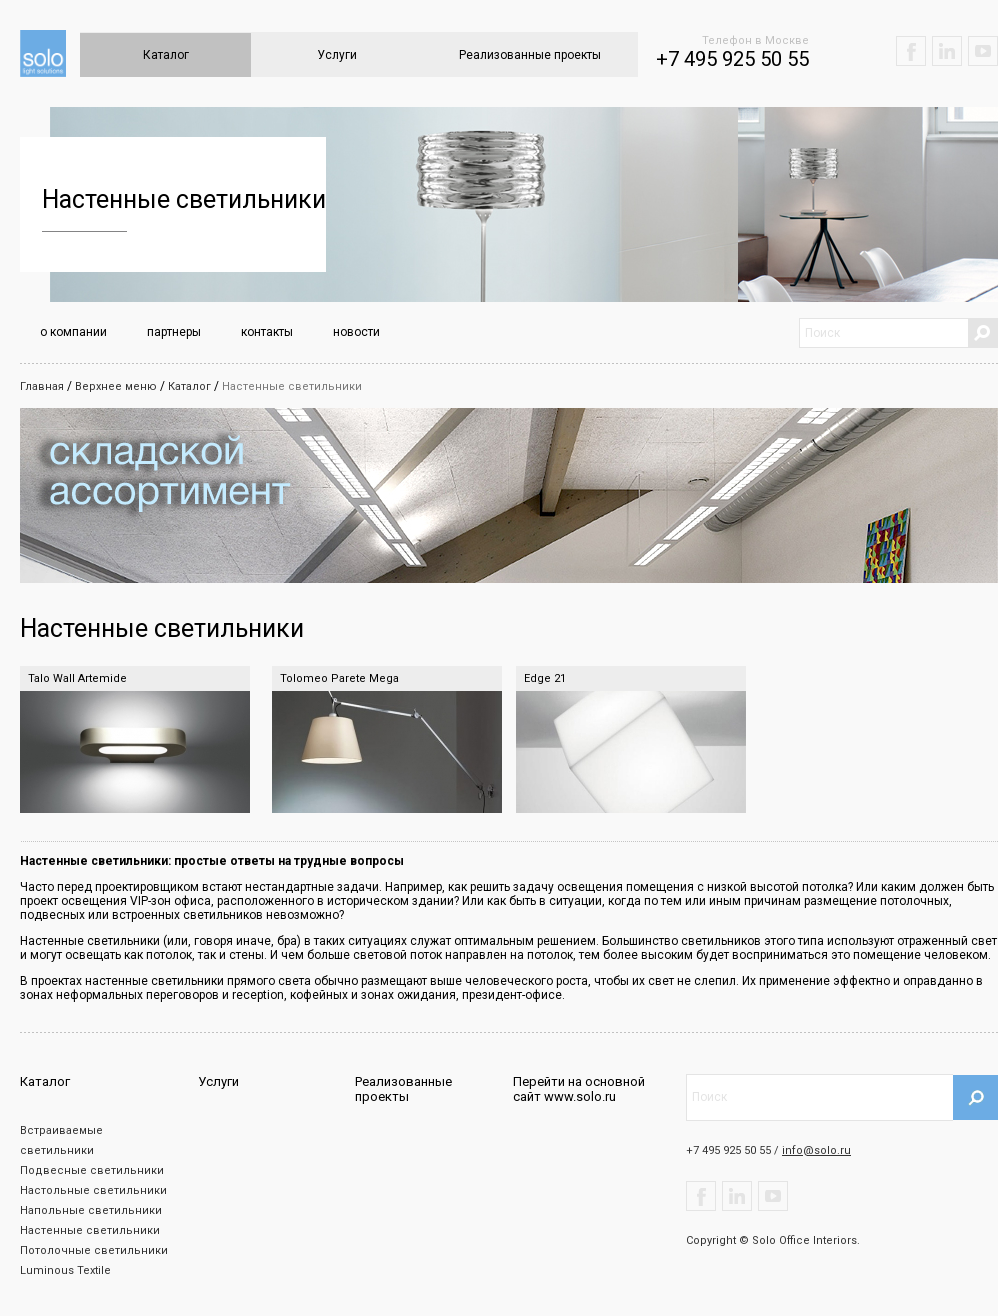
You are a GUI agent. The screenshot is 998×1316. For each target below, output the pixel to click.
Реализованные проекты (530, 55)
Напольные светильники (91, 1210)
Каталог (166, 55)
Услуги (337, 55)
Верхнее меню (116, 386)
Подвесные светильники (92, 1170)
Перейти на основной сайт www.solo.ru (579, 1089)
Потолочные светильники (94, 1250)
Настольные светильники (93, 1190)
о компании (73, 332)
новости (356, 332)
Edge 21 (545, 678)
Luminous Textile (65, 1270)
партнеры (174, 332)
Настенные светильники (292, 386)
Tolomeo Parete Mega (339, 678)
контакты (267, 332)
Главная (42, 386)
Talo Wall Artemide (77, 678)
